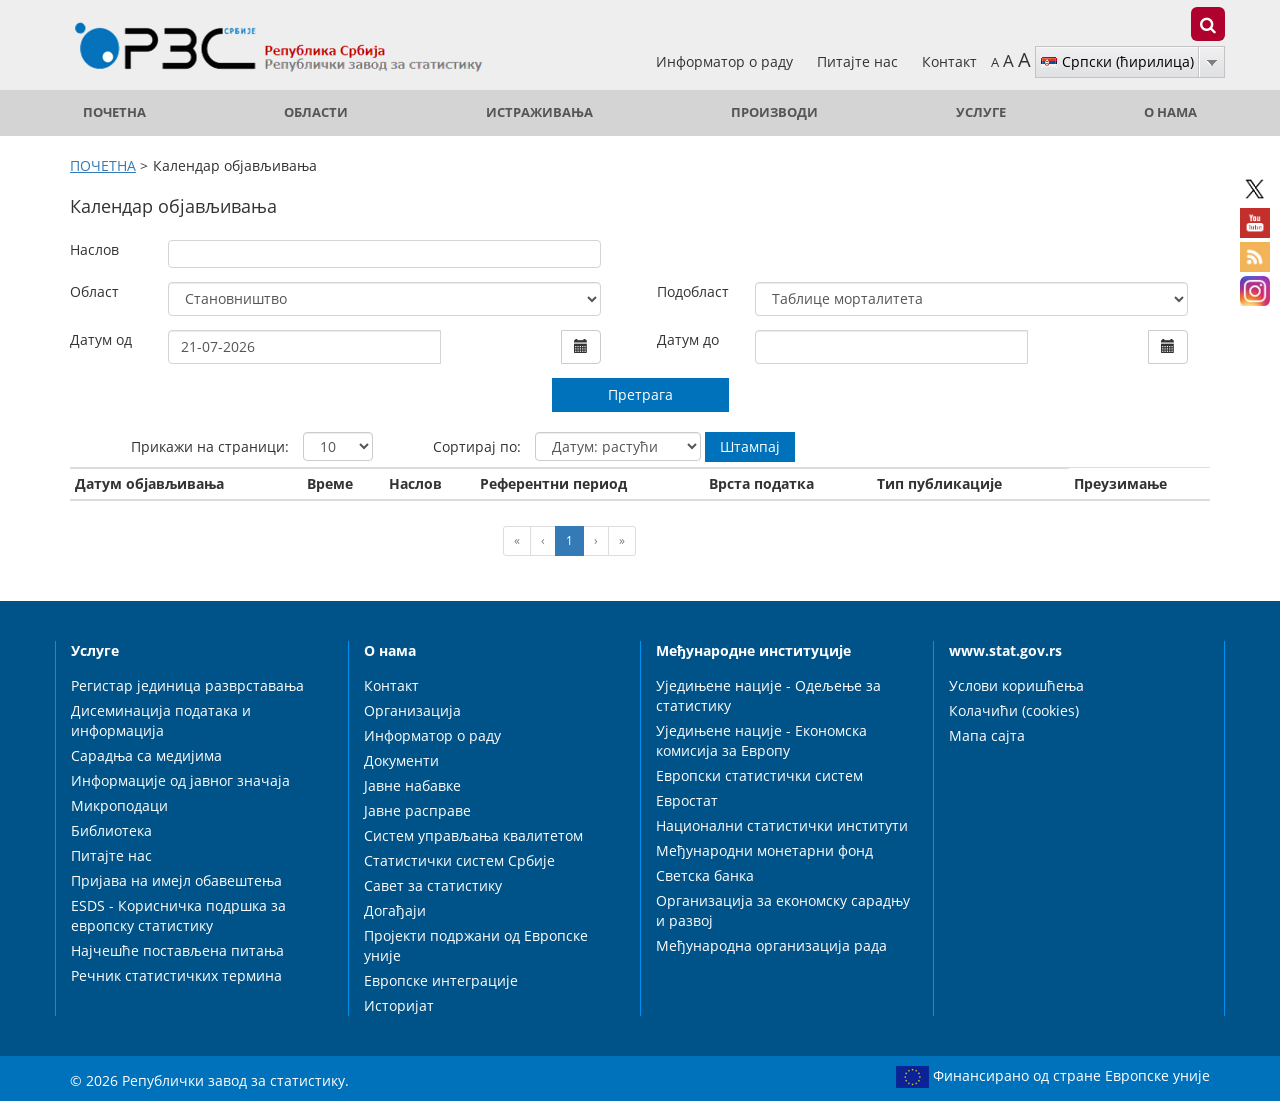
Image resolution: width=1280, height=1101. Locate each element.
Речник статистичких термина (176, 975)
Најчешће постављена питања (177, 950)
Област (94, 291)
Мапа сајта (987, 735)
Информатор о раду (726, 61)
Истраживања (539, 112)
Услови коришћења (1016, 685)
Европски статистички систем (759, 775)
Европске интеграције (441, 980)
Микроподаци (119, 805)
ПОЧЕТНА (114, 112)
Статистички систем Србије (459, 860)
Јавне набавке (412, 785)
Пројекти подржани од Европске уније (476, 945)
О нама (1170, 112)
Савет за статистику (433, 885)
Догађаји (395, 910)
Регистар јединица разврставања (187, 685)
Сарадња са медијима (146, 755)
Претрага (640, 394)
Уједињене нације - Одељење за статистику (768, 695)
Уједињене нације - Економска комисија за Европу (761, 740)
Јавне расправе (417, 810)
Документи (401, 760)
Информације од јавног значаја (180, 780)
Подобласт (693, 291)
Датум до (688, 339)
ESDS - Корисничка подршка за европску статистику (178, 915)
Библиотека (111, 830)
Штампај (750, 446)
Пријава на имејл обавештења (176, 880)
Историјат (399, 1005)
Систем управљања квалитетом (473, 835)
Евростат (687, 800)
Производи (774, 112)
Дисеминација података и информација (161, 720)
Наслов (94, 249)
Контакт (949, 61)
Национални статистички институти (782, 825)
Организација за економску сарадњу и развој (783, 910)
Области (316, 112)
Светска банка (705, 875)
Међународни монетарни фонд (764, 850)
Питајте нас (859, 61)
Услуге (981, 112)
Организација (412, 710)
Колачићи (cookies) (1014, 710)
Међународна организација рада (771, 945)
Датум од (101, 339)
